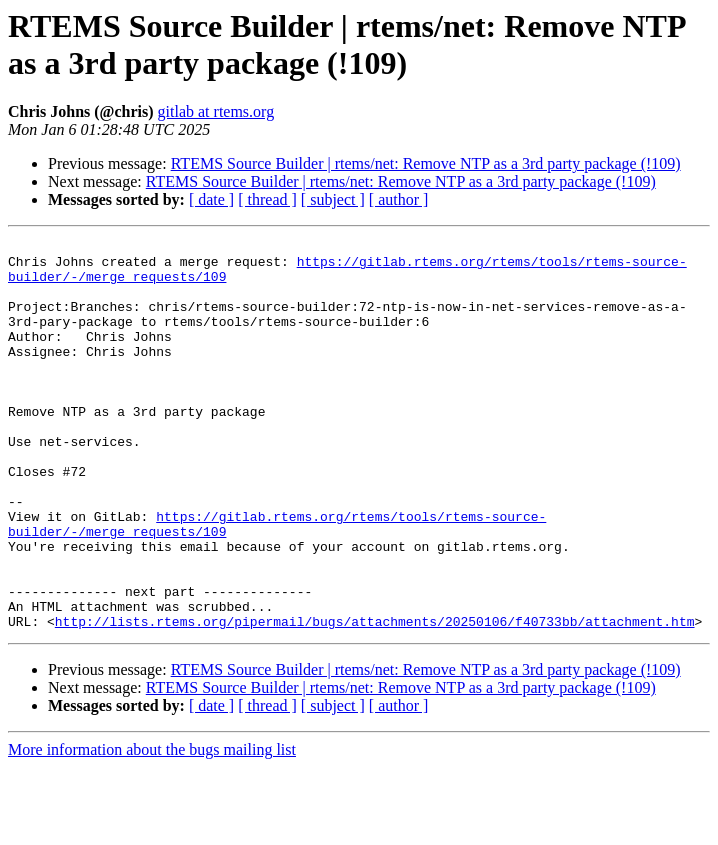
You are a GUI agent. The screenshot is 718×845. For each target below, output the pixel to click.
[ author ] (399, 199)
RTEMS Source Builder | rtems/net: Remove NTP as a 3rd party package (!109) (426, 163)
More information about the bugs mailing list (152, 827)
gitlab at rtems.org (216, 111)
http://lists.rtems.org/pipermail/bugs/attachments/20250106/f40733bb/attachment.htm (375, 699)
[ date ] (211, 199)
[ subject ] (333, 199)
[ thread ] (267, 199)
